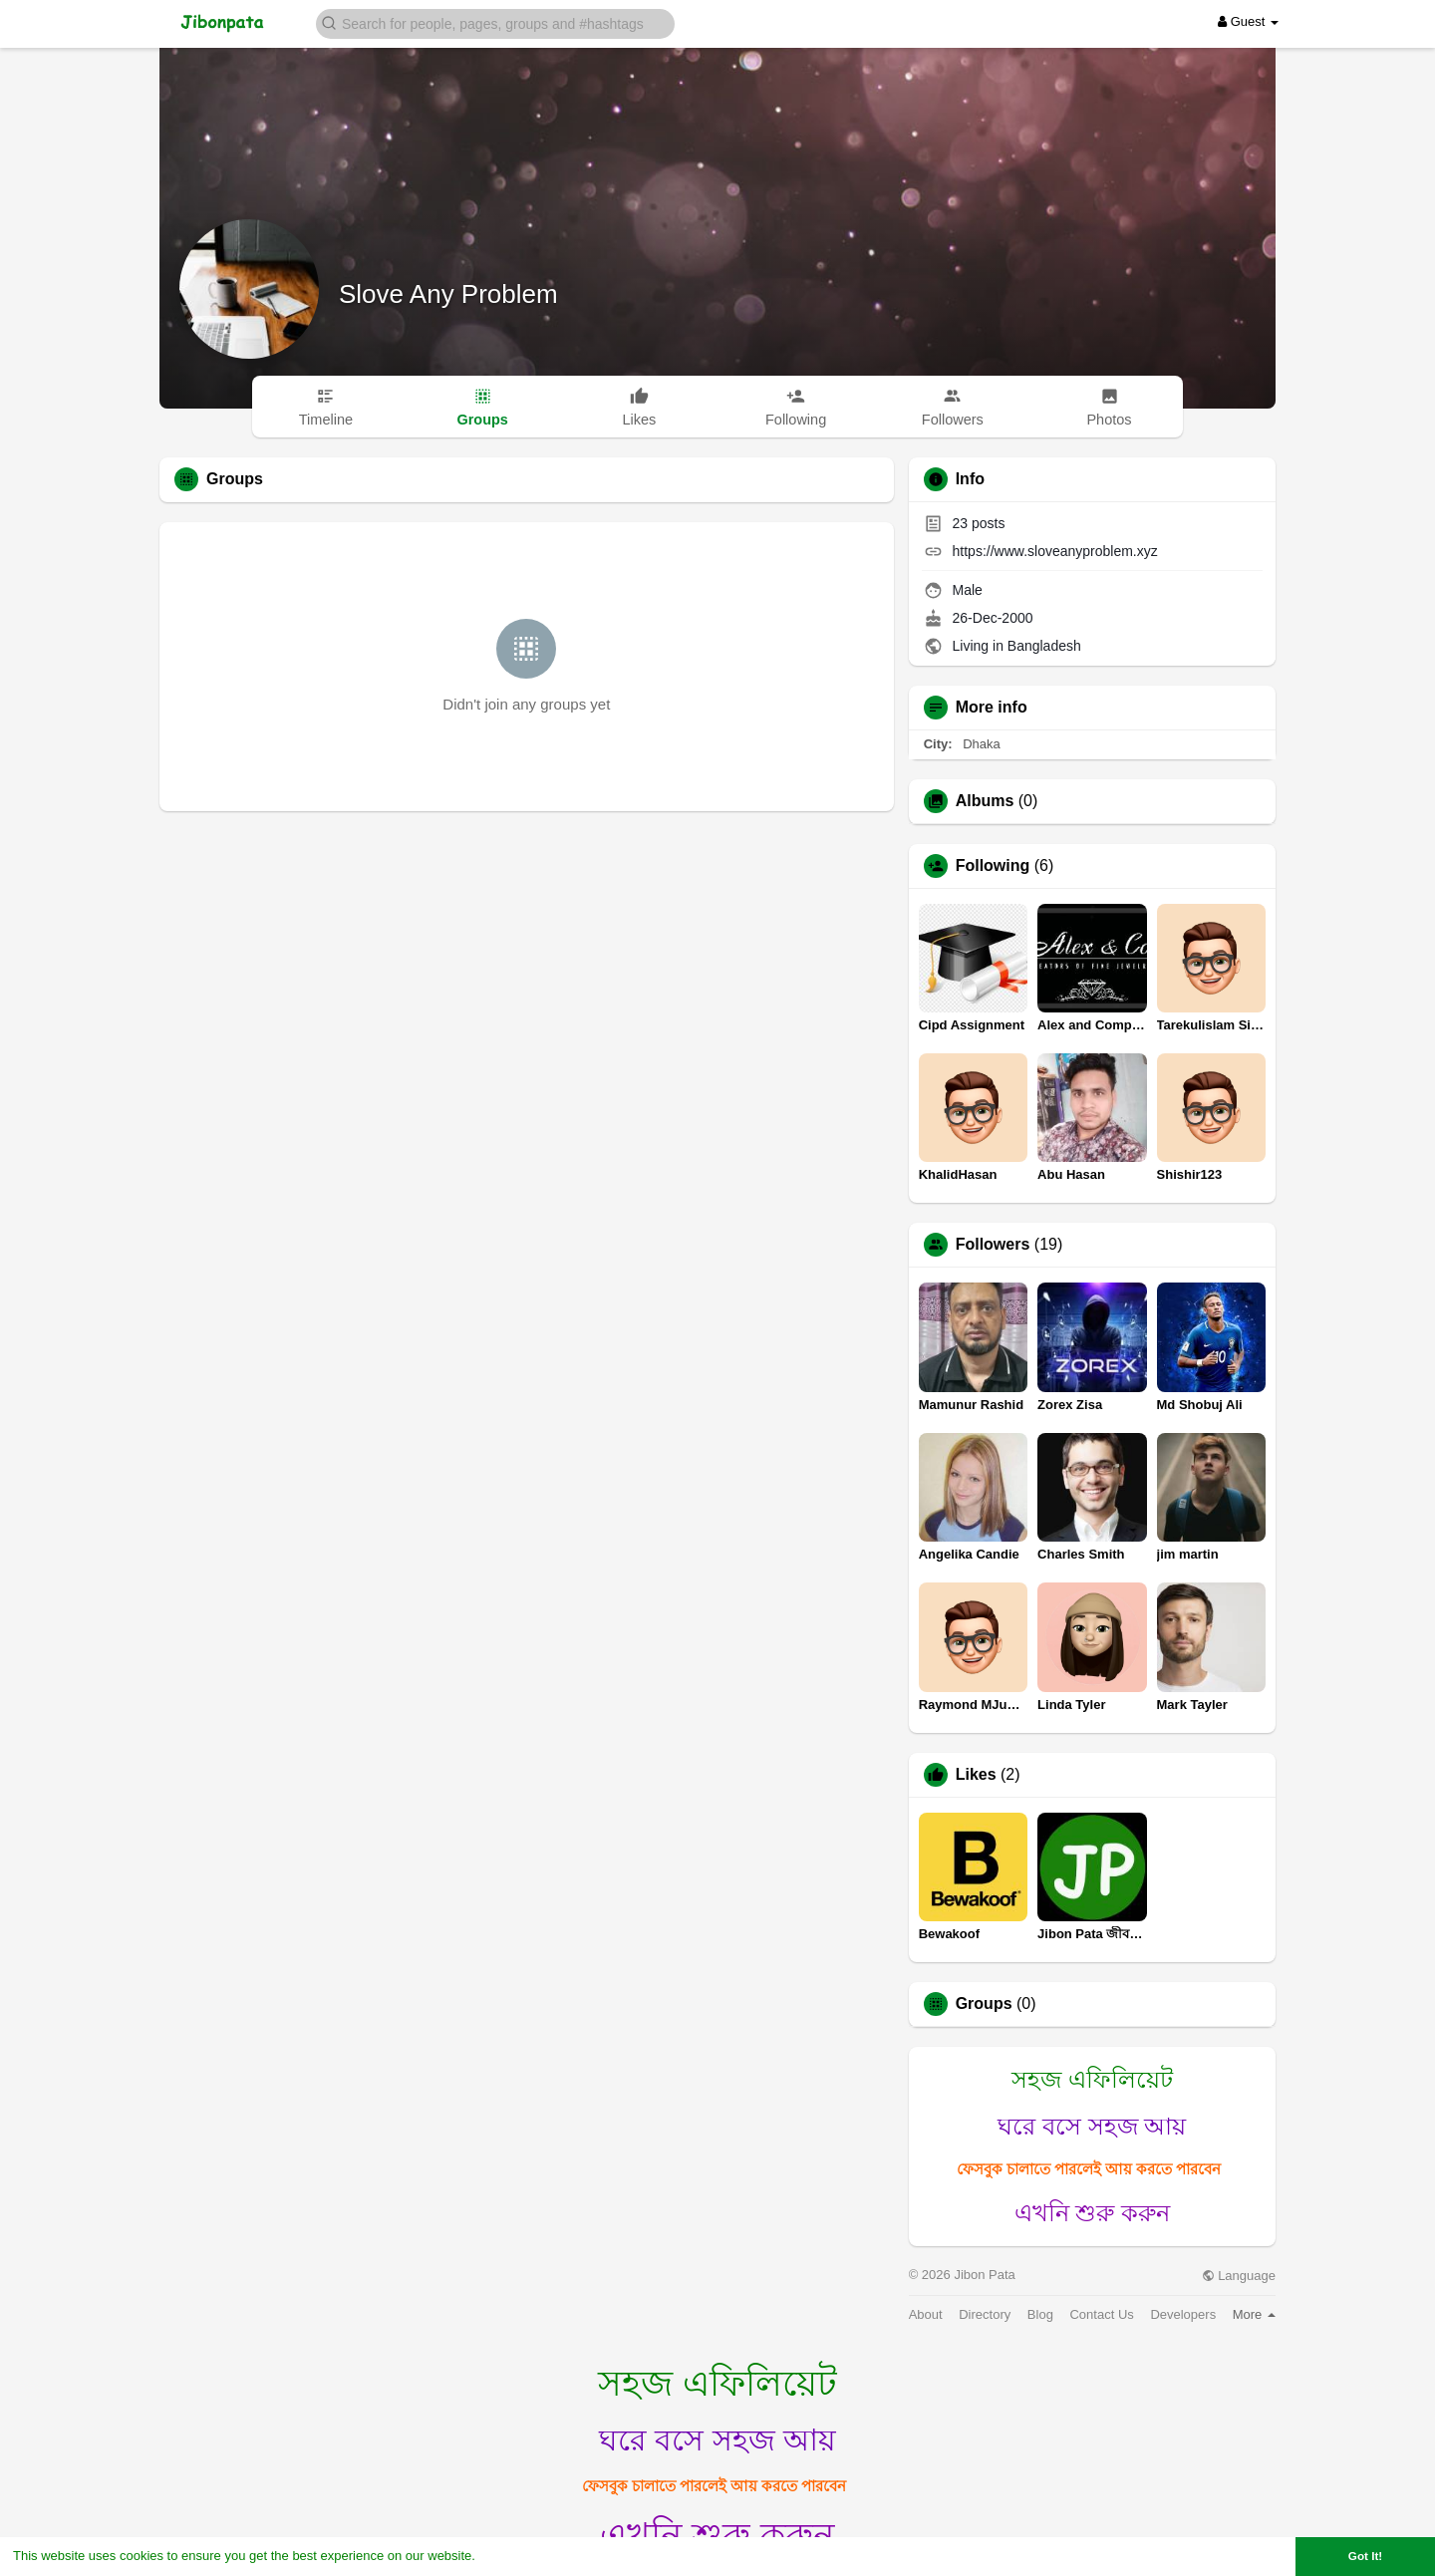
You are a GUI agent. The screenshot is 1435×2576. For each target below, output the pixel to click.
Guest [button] (1248, 21)
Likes (976, 1775)
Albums (985, 801)
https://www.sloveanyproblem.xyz (1055, 551)
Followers (993, 1245)
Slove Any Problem (448, 294)
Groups (984, 2004)
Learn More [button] (514, 2555)
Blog (1040, 2314)
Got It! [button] (1365, 2555)
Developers (1183, 2314)
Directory (984, 2314)
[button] (495, 22)
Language (1239, 2275)
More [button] (1254, 2314)
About (926, 2314)
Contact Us (1101, 2314)
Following (993, 866)
